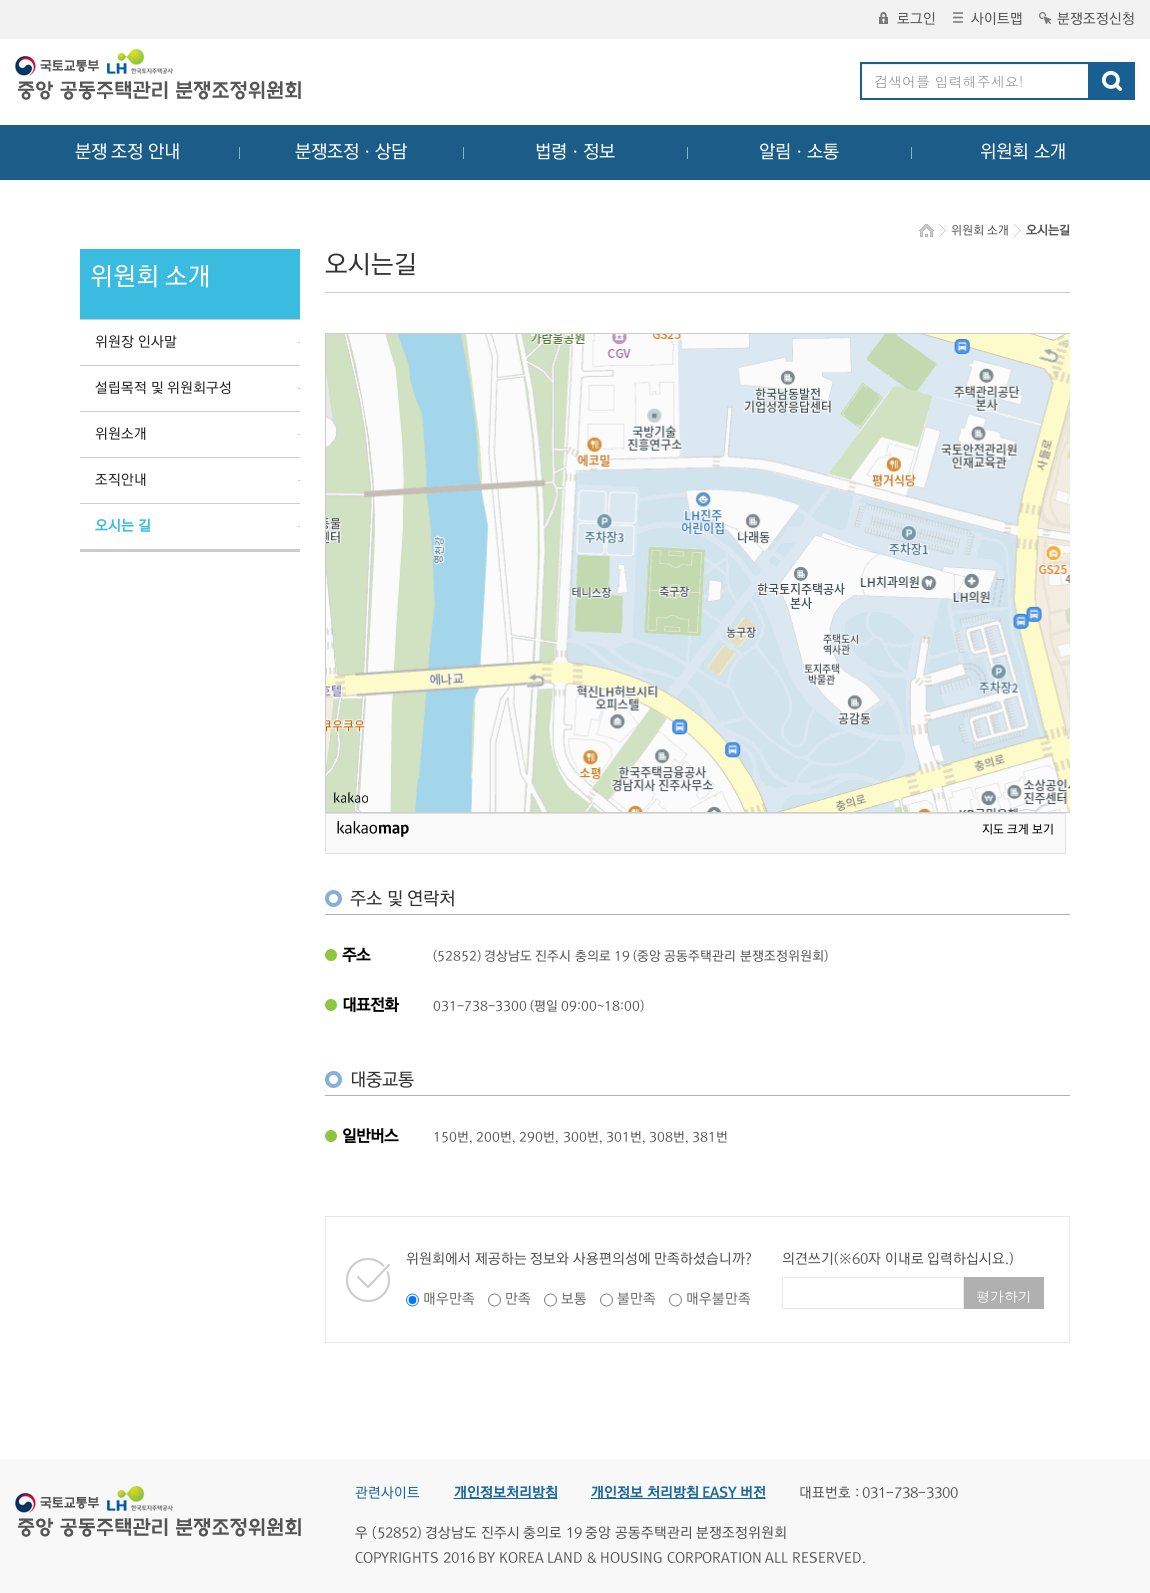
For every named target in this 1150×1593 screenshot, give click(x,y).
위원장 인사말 (136, 342)
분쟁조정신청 (1087, 19)
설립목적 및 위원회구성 (163, 388)
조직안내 (121, 480)
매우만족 (449, 1299)
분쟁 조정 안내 (127, 152)
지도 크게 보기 (1018, 829)
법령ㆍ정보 (575, 152)
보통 (574, 1299)
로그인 (907, 19)
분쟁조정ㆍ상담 (351, 152)
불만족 (636, 1299)
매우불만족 (718, 1299)
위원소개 (121, 434)
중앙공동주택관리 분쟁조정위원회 (160, 77)
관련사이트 (387, 1493)
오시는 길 (123, 526)
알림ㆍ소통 (799, 152)
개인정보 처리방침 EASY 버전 (678, 1493)
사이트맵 (988, 19)
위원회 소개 (1023, 152)
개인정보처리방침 (506, 1493)
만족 (518, 1299)
